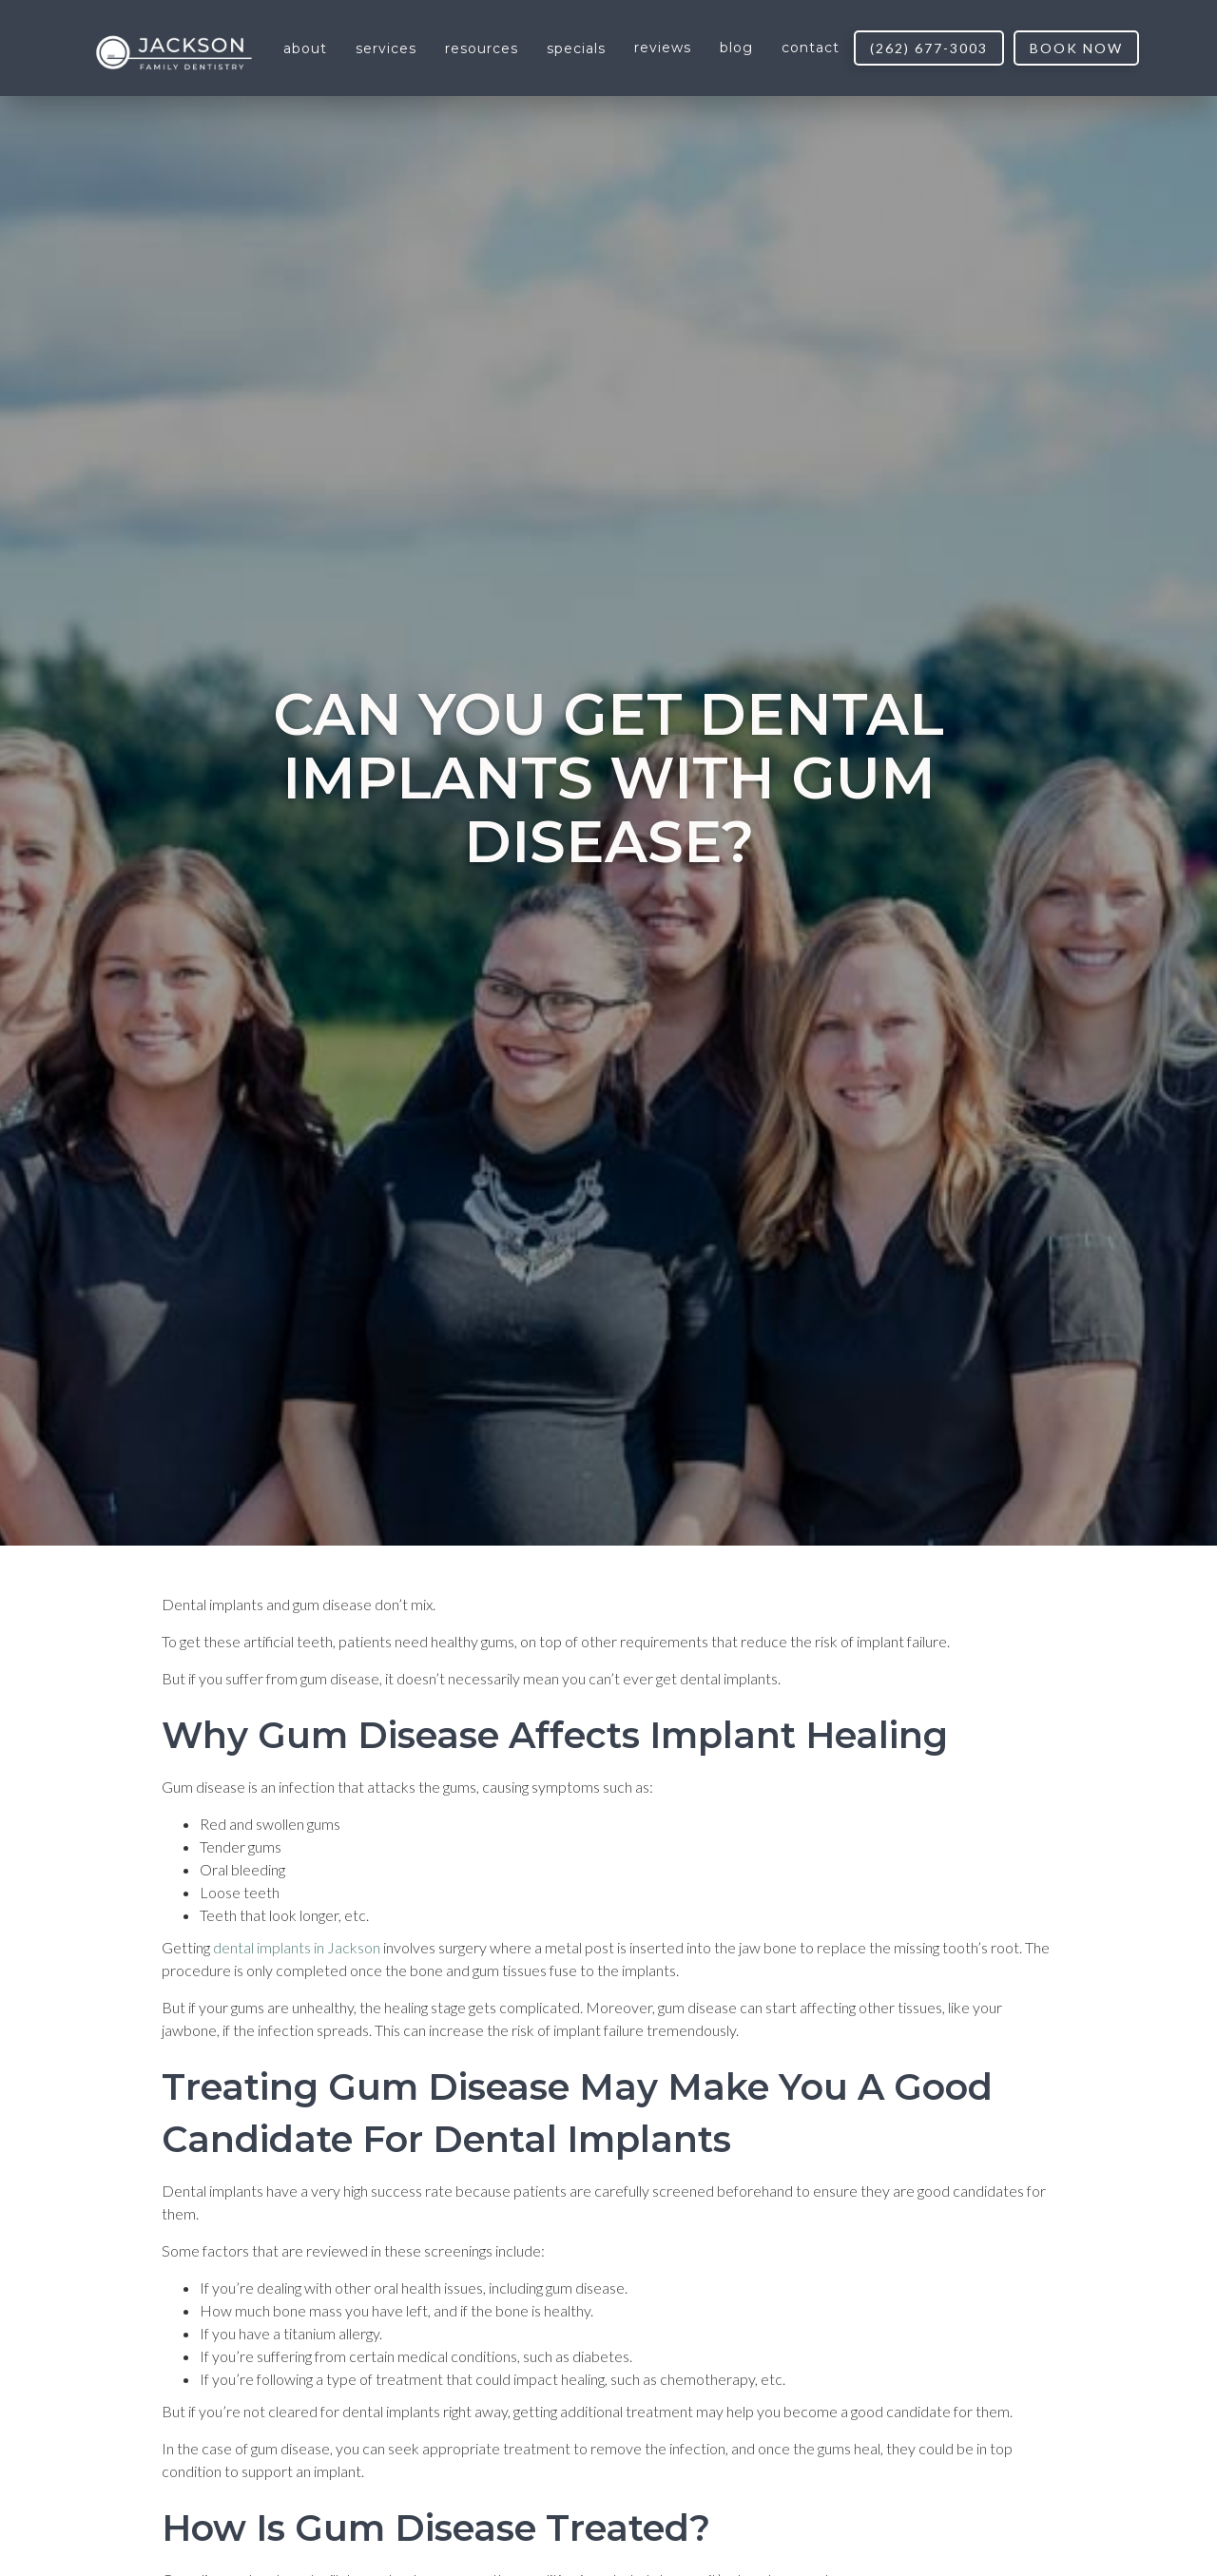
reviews (662, 47)
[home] (174, 49)
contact (811, 47)
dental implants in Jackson (296, 1947)
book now (1076, 48)
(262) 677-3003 (929, 48)
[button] (305, 48)
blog (736, 47)
